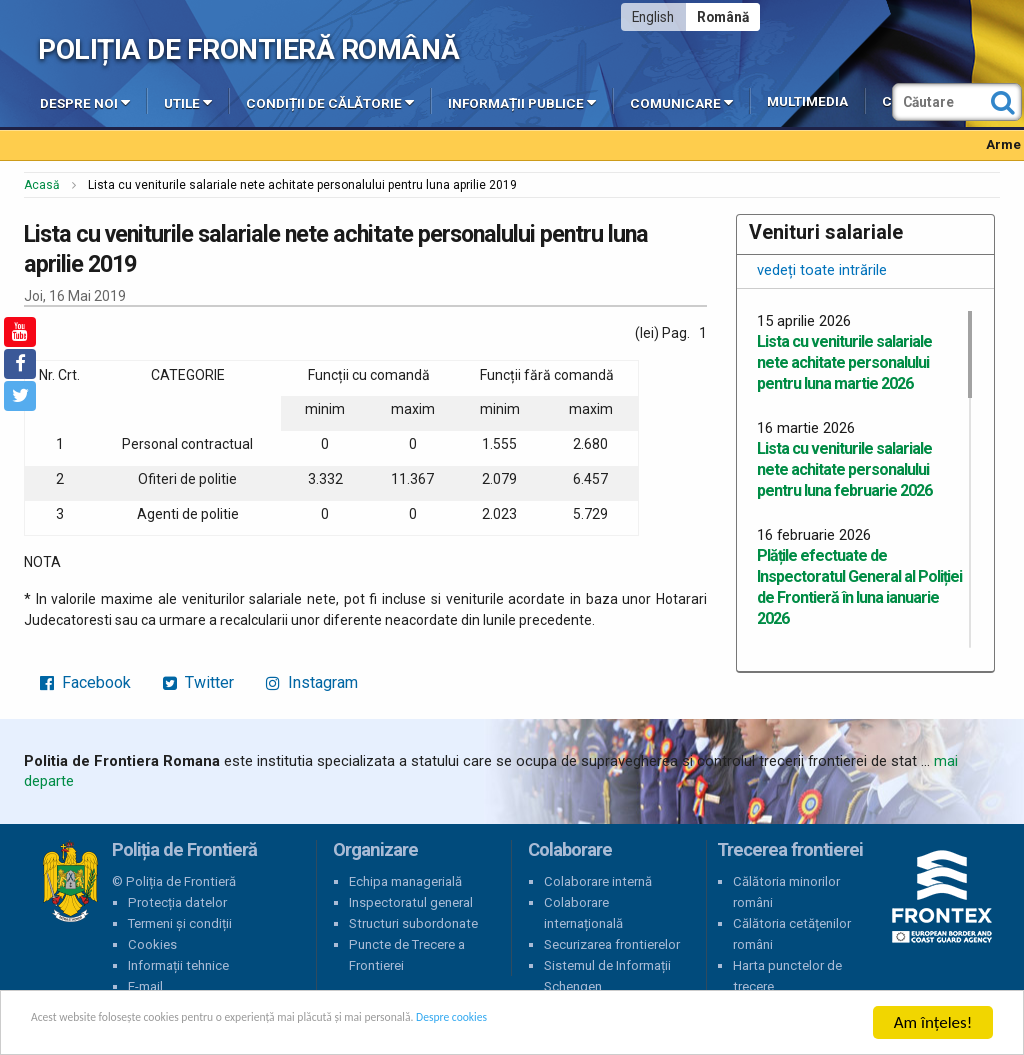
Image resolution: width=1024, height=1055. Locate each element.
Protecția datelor (177, 902)
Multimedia (807, 101)
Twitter (198, 682)
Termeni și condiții (180, 923)
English (653, 17)
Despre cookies (648, 1023)
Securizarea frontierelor (612, 944)
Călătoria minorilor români (786, 892)
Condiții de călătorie (330, 102)
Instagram (312, 682)
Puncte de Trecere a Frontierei (407, 955)
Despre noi (85, 102)
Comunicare (681, 102)
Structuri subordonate (413, 923)
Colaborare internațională (583, 913)
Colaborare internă (598, 881)
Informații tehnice (178, 965)
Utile (188, 102)
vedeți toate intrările (822, 270)
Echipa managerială (405, 881)
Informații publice (522, 102)
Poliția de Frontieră (70, 882)
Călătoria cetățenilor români (792, 934)
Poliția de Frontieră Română (248, 49)
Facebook (85, 682)
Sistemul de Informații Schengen (607, 976)
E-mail (145, 986)
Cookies (152, 944)
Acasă (42, 185)
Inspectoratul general (411, 902)
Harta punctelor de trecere (787, 976)
